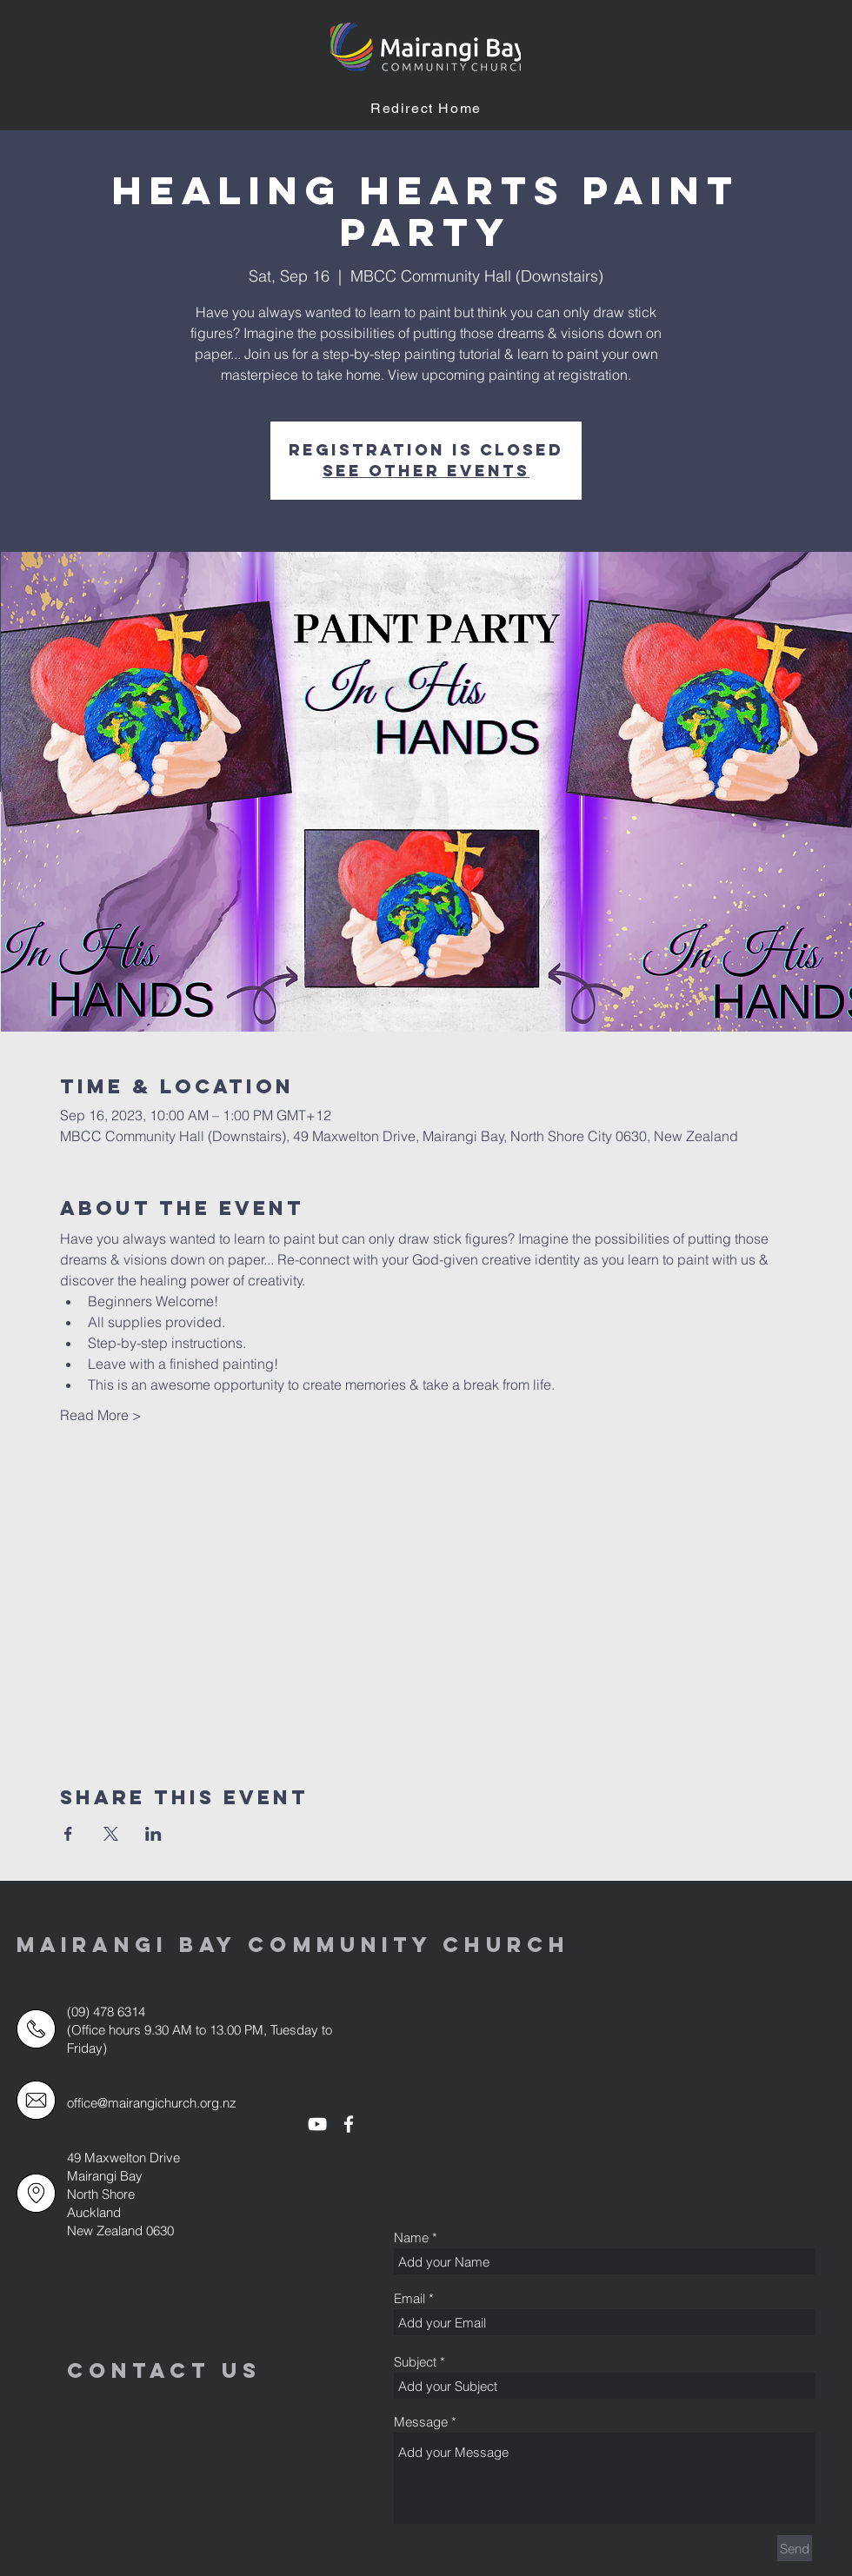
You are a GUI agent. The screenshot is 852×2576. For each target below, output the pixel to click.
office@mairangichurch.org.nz (151, 2103)
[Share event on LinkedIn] (153, 1834)
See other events (426, 471)
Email (409, 2298)
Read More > (101, 1415)
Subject (415, 2361)
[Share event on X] (111, 1834)
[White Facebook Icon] (348, 2124)
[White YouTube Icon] (317, 2124)
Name (411, 2237)
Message (421, 2421)
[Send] (794, 2548)
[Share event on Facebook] (68, 1834)
